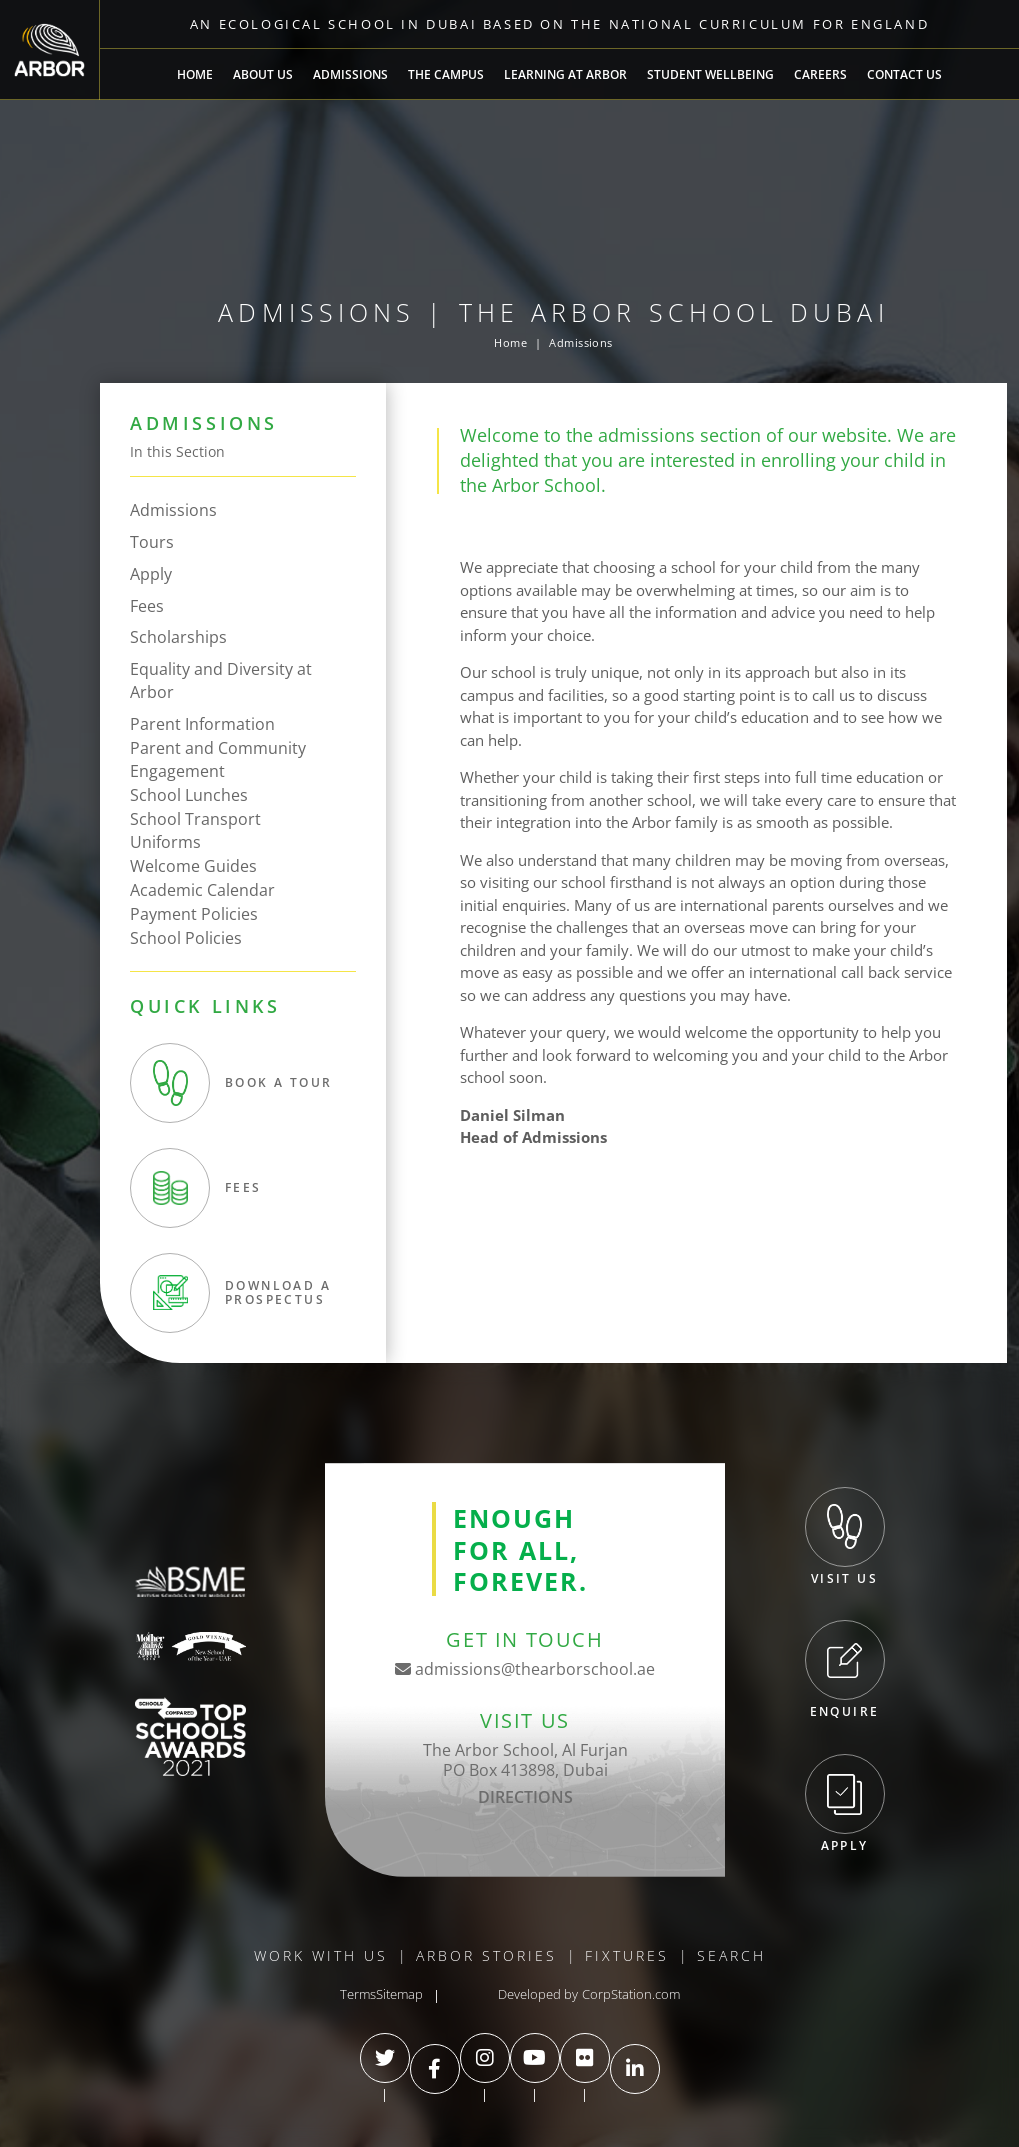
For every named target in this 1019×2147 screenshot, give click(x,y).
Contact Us (904, 74)
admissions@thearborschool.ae (525, 1669)
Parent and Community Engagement (218, 759)
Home (195, 74)
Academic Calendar (202, 890)
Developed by (538, 1994)
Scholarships (178, 637)
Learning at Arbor (565, 74)
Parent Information (202, 724)
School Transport (195, 819)
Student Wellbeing (710, 74)
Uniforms (165, 842)
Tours (152, 542)
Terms (358, 1994)
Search (731, 1955)
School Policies (186, 938)
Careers (820, 74)
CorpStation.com (631, 1994)
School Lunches (189, 795)
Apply (151, 574)
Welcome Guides (193, 866)
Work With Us (321, 1955)
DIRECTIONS (525, 1797)
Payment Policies (194, 914)
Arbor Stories (486, 1955)
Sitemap (399, 1994)
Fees (147, 606)
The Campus (446, 74)
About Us (263, 74)
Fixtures (627, 1955)
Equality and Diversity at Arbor (221, 680)
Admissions (350, 74)
